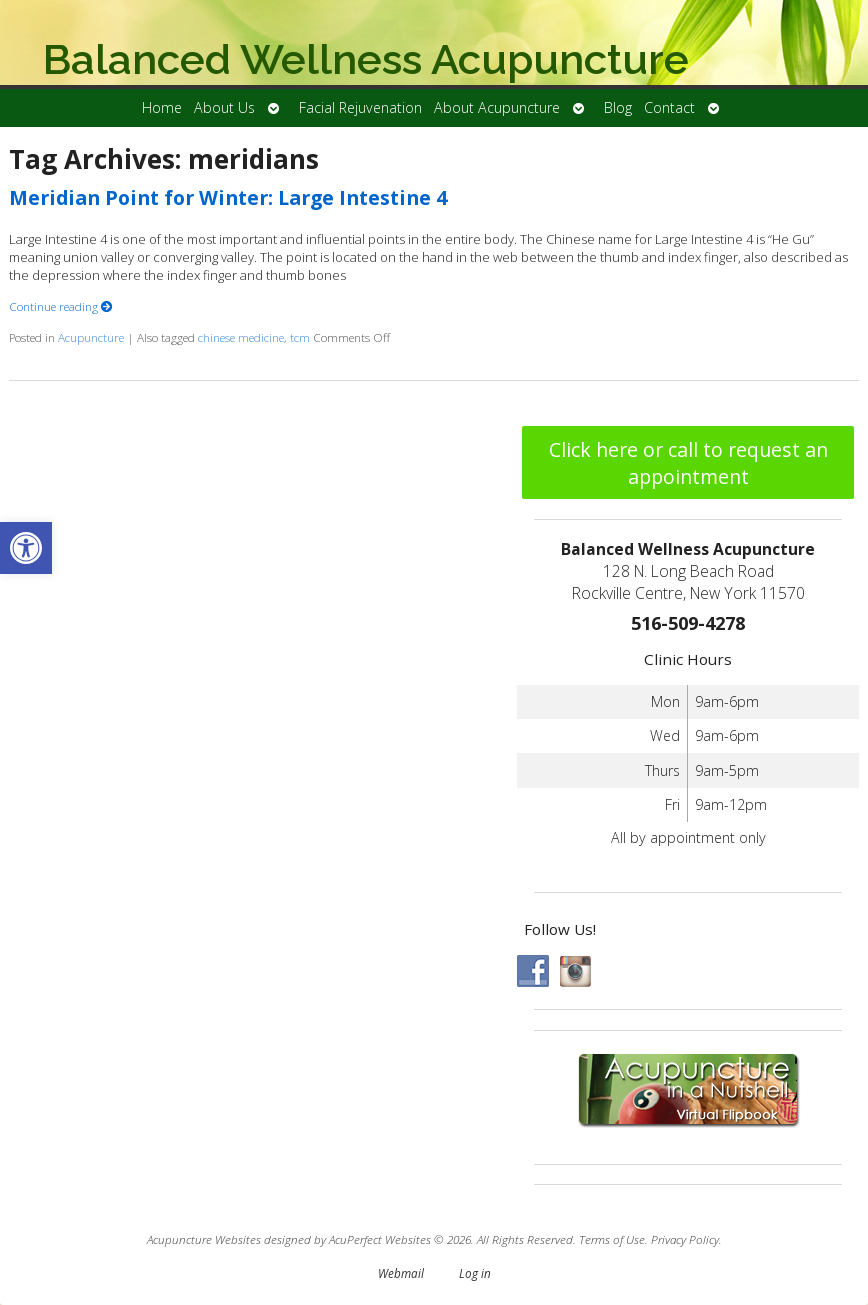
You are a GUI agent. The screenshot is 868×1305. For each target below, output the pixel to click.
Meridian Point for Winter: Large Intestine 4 (228, 197)
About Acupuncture (497, 107)
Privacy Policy (685, 1239)
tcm (300, 337)
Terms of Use (612, 1239)
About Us (224, 107)
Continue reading (61, 306)
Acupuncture (91, 337)
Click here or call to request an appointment (688, 463)
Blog (618, 107)
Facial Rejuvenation (360, 107)
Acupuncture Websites (204, 1239)
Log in (475, 1273)
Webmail (401, 1273)
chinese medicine (241, 337)
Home (162, 107)
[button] (26, 548)
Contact (669, 107)
